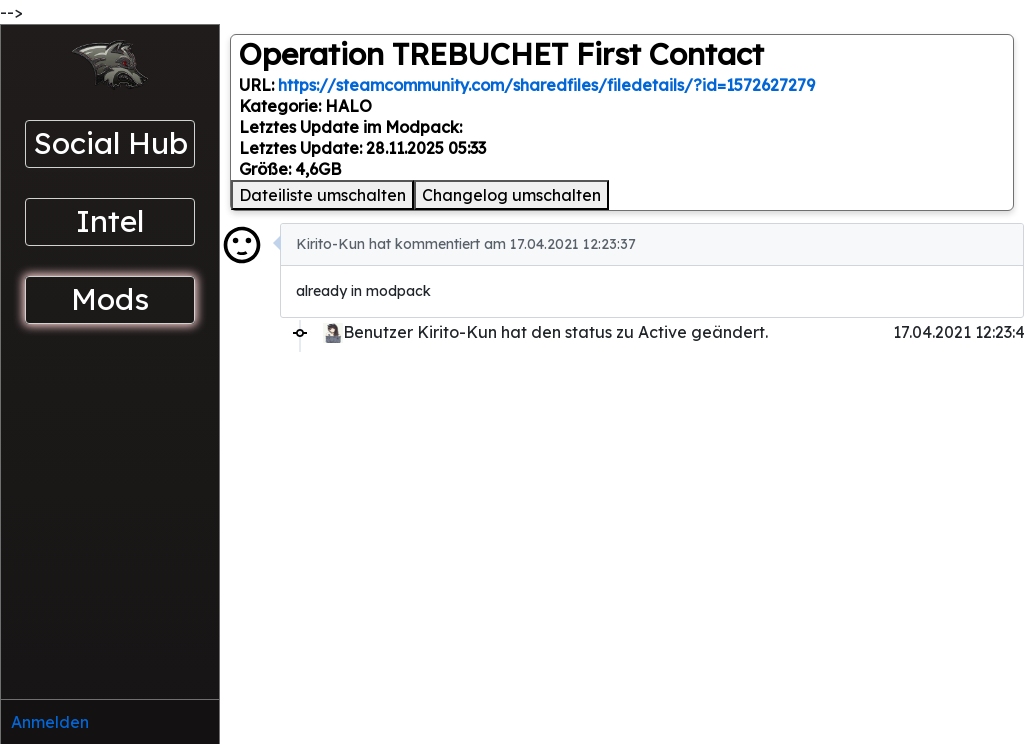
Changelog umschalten (511, 195)
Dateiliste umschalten (322, 195)
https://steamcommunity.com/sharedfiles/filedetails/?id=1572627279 (546, 85)
